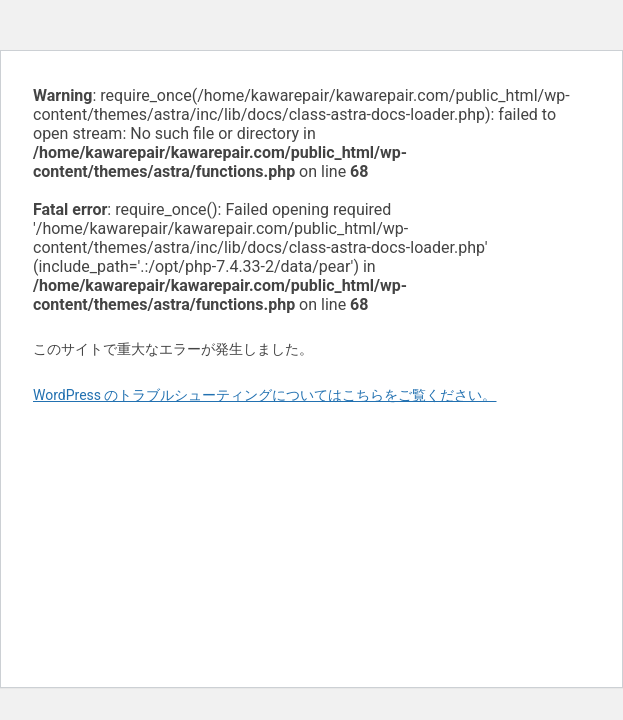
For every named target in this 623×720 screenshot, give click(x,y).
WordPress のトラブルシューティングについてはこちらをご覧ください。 (265, 395)
